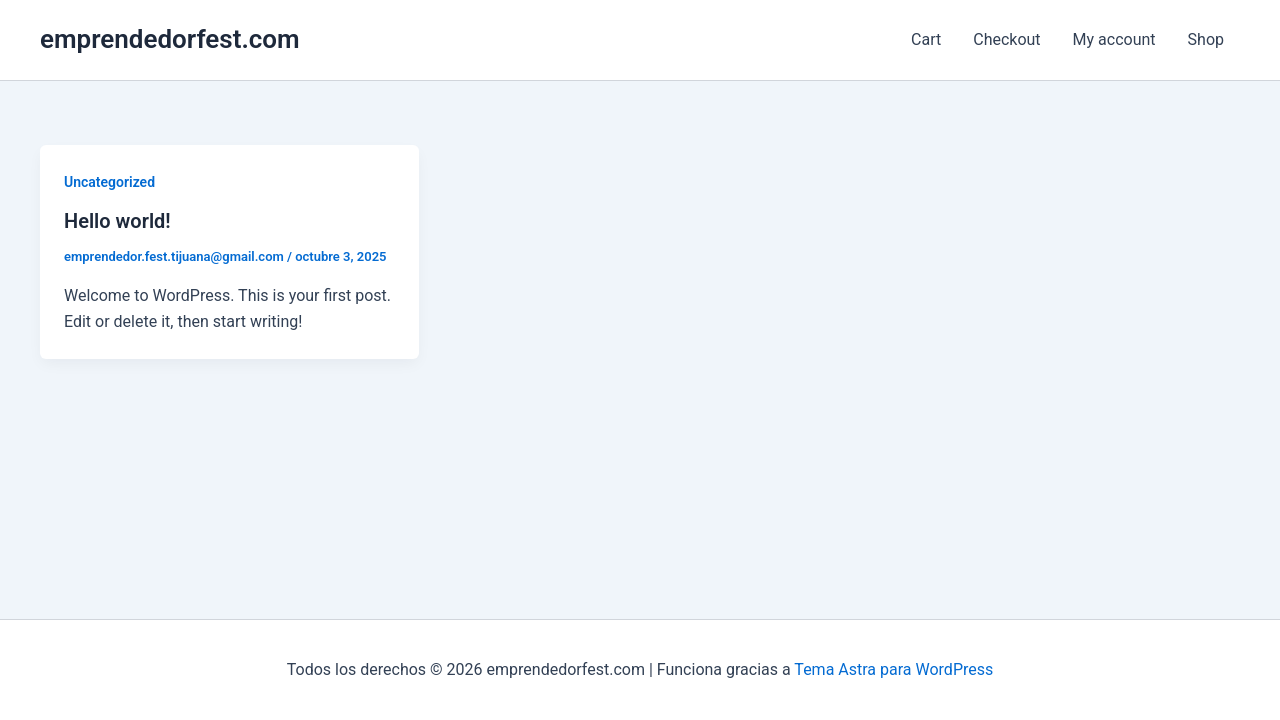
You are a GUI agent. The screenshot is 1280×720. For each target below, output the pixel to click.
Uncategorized (109, 182)
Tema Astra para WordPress (893, 669)
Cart (926, 39)
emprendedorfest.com (170, 39)
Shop (1206, 39)
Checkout (1006, 39)
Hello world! (117, 221)
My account (1114, 39)
